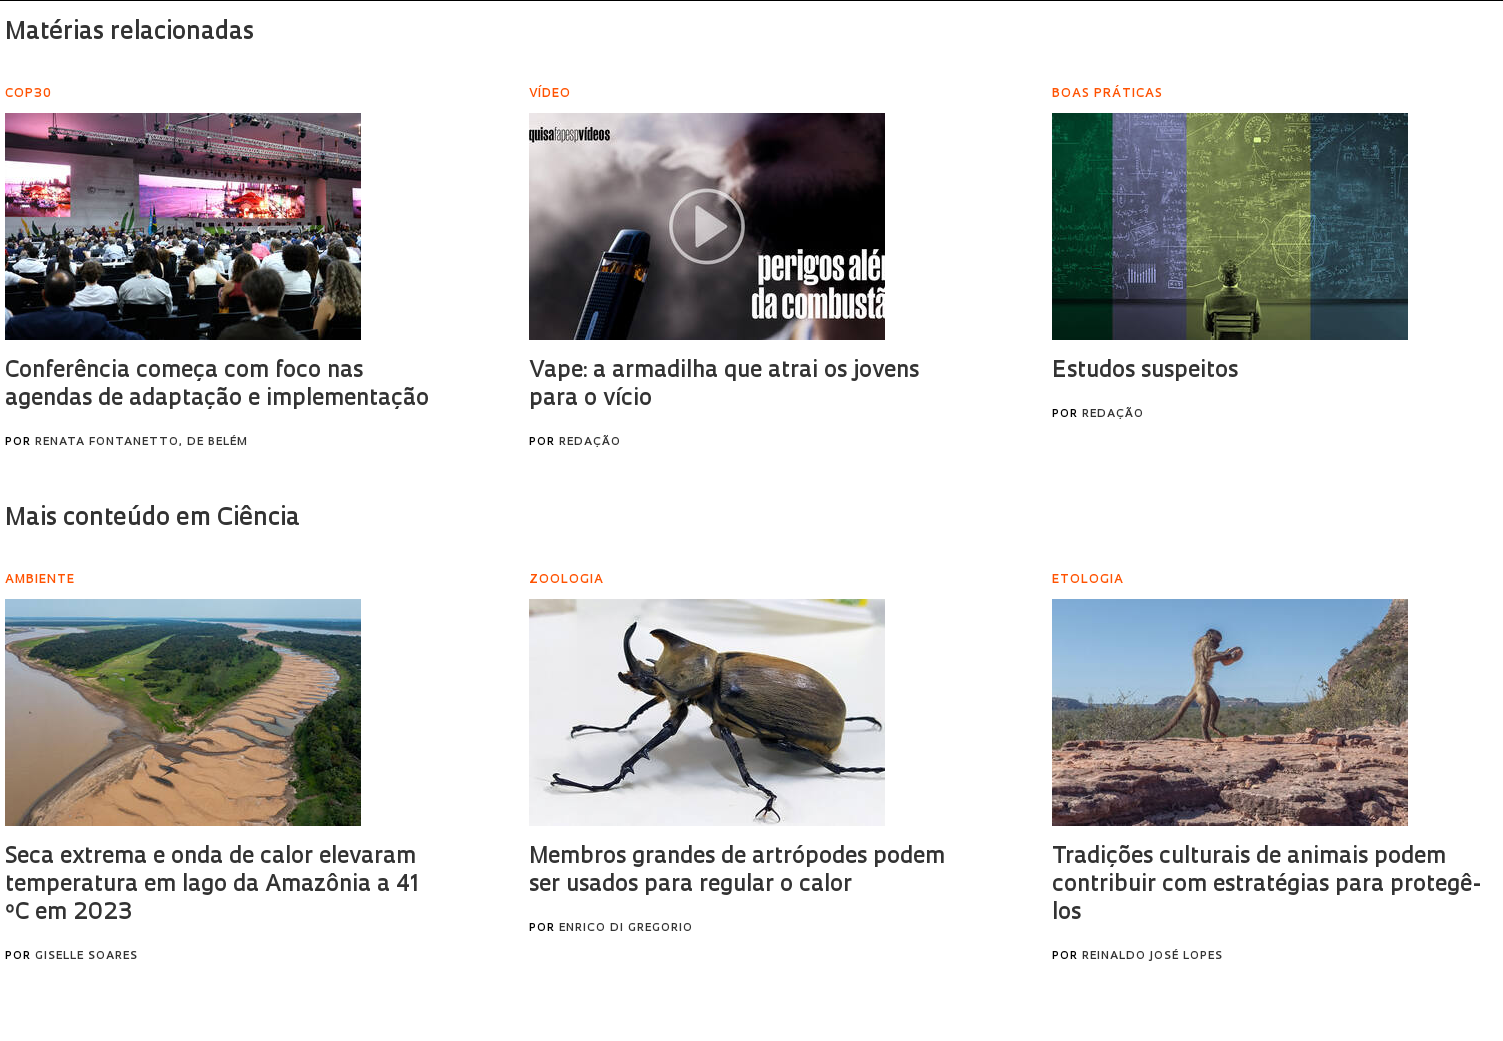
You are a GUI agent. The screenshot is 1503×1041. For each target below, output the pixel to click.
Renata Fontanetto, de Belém (141, 442)
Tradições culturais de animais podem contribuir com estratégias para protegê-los (1266, 885)
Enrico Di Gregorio (626, 928)
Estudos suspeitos (1145, 371)
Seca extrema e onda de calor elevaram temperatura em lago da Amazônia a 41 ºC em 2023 (212, 885)
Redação (590, 442)
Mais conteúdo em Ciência (152, 519)
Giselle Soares (86, 956)
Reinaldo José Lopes (1152, 956)
